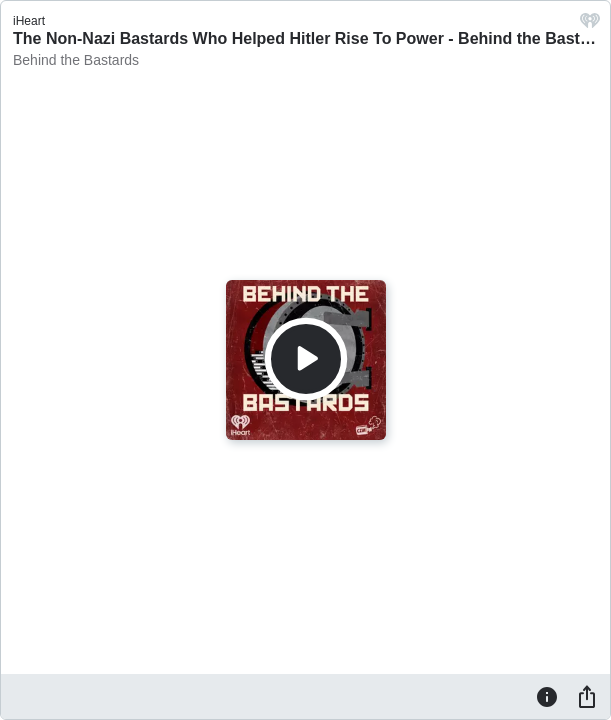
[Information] (547, 696)
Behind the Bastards (76, 60)
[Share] (587, 696)
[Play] (306, 359)
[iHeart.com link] (590, 25)
